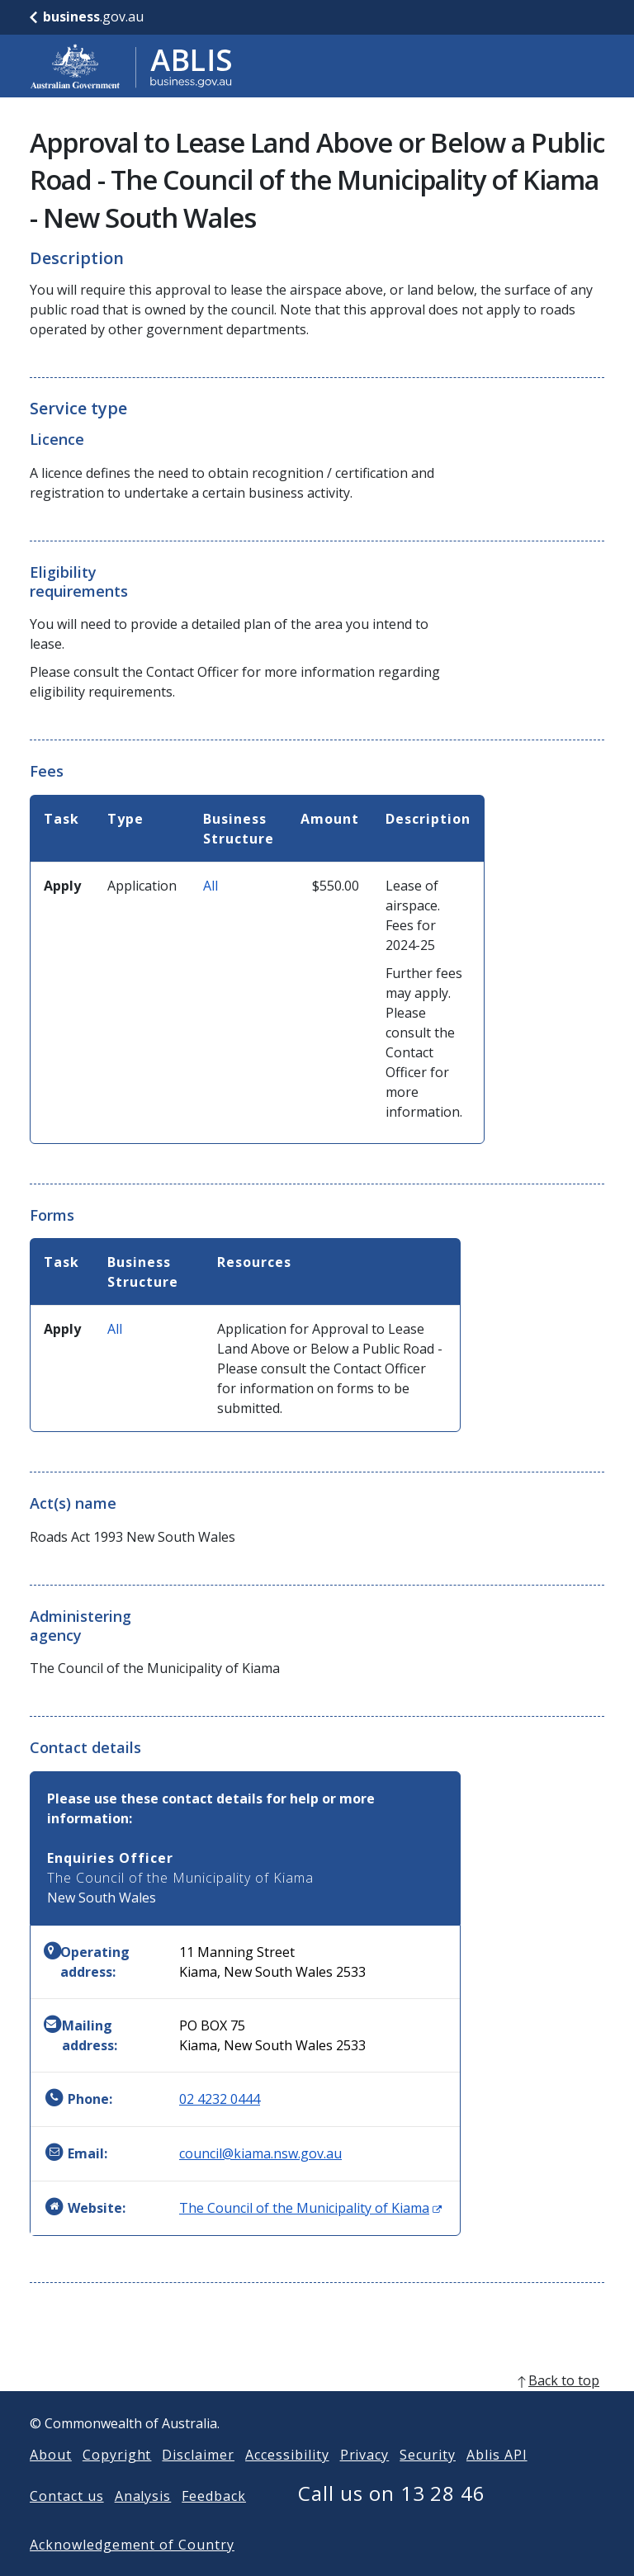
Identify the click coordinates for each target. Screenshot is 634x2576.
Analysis (143, 2522)
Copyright (117, 2481)
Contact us (67, 2522)
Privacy (365, 2481)
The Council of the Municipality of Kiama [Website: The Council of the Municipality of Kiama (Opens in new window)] (310, 2208)
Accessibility (287, 2481)
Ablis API (497, 2481)
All (210, 886)
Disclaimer (198, 2481)
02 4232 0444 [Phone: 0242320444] (219, 2099)
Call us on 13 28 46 (391, 2519)
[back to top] (317, 2407)
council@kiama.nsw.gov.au (260, 2153)
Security (428, 2481)
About (51, 2481)
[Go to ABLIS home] (131, 66)
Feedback (214, 2522)
